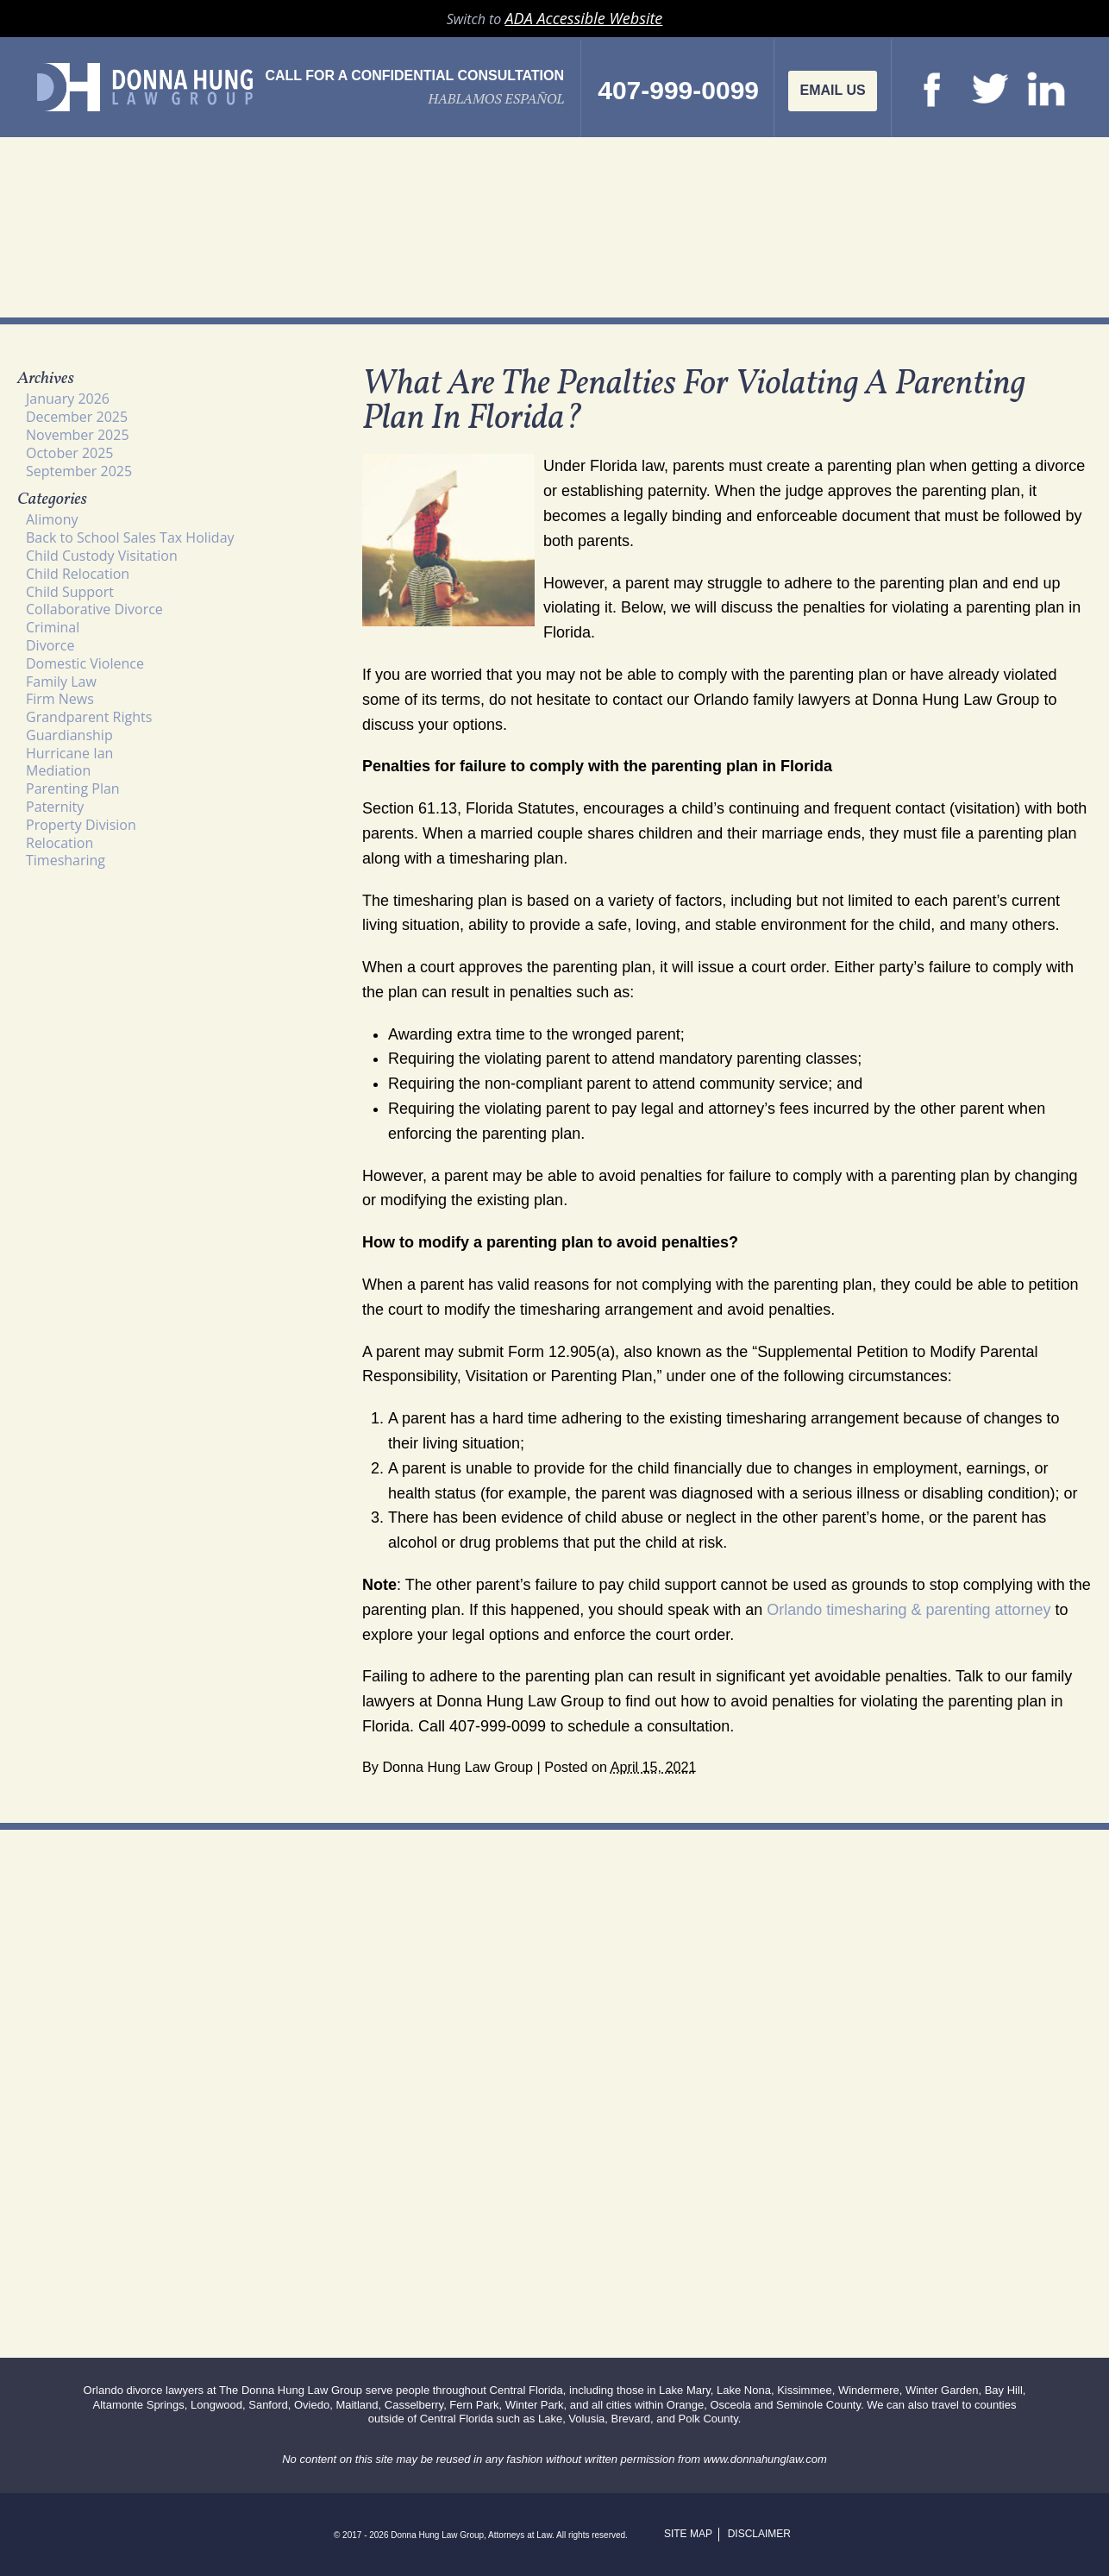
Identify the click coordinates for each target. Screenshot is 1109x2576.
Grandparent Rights (89, 716)
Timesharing (65, 860)
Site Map (688, 2534)
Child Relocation (77, 573)
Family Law (61, 681)
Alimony (52, 519)
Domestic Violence (85, 663)
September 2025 (79, 471)
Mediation (58, 770)
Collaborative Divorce (94, 609)
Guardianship (69, 735)
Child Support (70, 591)
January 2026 (68, 398)
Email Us (832, 90)
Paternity (55, 806)
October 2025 (70, 452)
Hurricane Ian (69, 753)
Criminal (52, 627)
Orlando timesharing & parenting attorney (908, 1609)
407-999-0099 (678, 91)
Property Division (81, 824)
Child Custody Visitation (102, 555)
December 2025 (77, 416)
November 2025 (77, 434)
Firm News (60, 698)
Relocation (59, 842)
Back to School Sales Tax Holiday (130, 537)
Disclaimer (759, 2534)
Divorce (50, 645)
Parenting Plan (73, 788)
